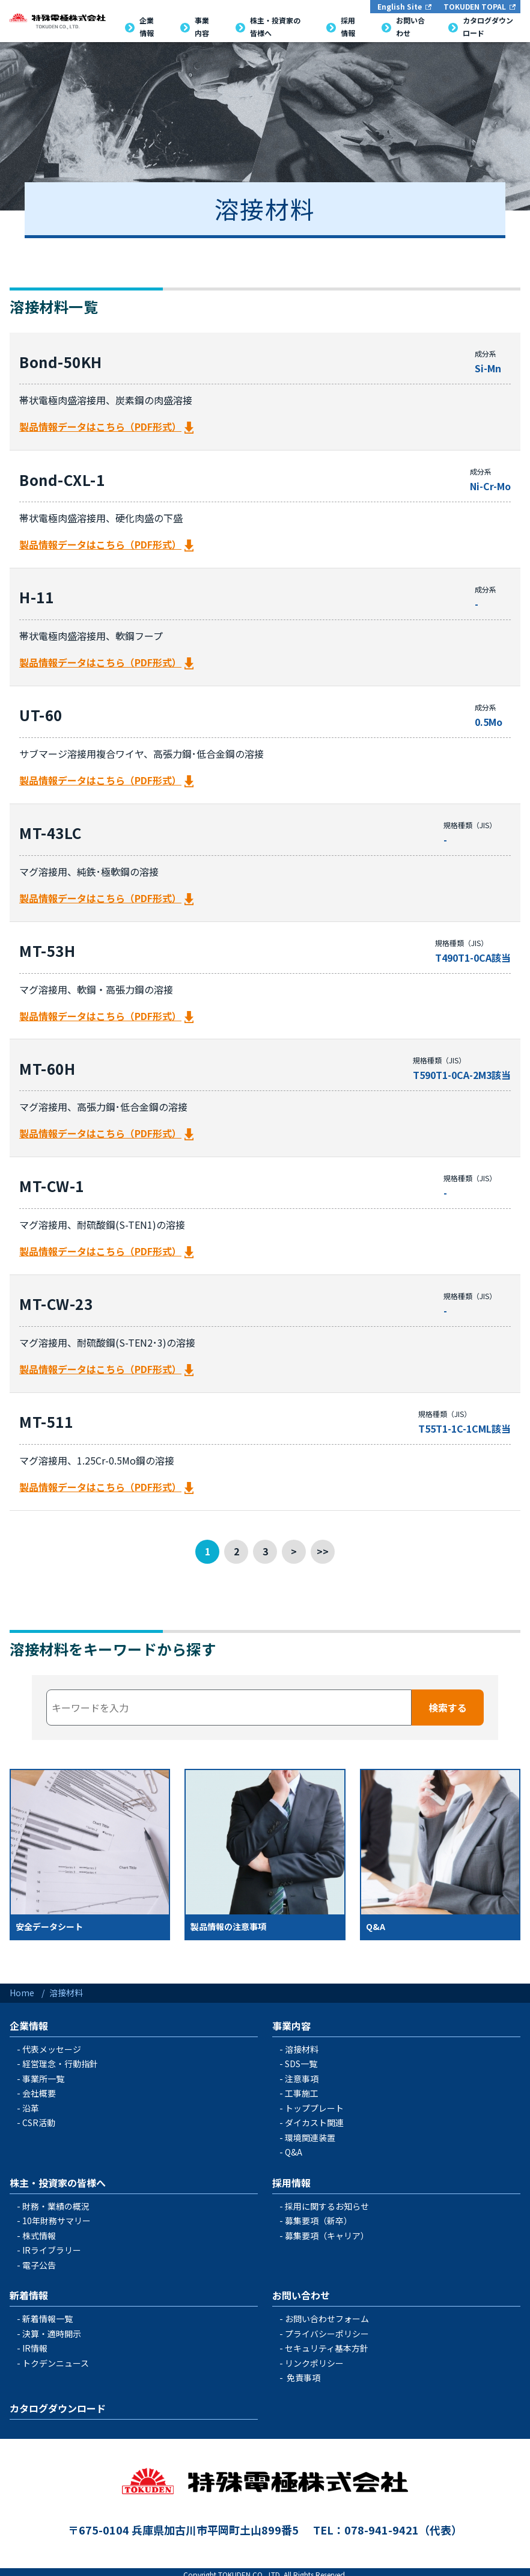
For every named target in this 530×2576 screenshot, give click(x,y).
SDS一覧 (301, 2059)
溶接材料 (301, 2044)
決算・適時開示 (51, 2328)
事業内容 (291, 2020)
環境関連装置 (310, 2132)
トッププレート (314, 2103)
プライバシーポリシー (327, 2328)
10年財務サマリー (56, 2216)
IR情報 (34, 2343)
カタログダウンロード (58, 2403)
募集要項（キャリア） (327, 2230)
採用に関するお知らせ (327, 2201)
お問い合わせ (301, 2290)
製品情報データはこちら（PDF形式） (100, 426)
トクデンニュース (55, 2358)
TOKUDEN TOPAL (474, 6)
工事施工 (301, 2088)
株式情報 (39, 2230)
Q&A (293, 2147)
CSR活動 (38, 2118)
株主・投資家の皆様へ (58, 2177)
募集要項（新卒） (318, 2216)
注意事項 (301, 2073)
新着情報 (29, 2290)
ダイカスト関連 (314, 2118)
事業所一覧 (43, 2073)
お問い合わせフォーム (327, 2314)
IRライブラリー (51, 2245)
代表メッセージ (51, 2044)
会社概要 (39, 2088)
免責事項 (303, 2373)
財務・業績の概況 (56, 2201)
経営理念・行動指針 (60, 2059)
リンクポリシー (314, 2358)
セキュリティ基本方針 (326, 2343)
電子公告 (39, 2260)
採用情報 (291, 2177)
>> (323, 1546)
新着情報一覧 (47, 2314)
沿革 (30, 2103)
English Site (399, 6)
